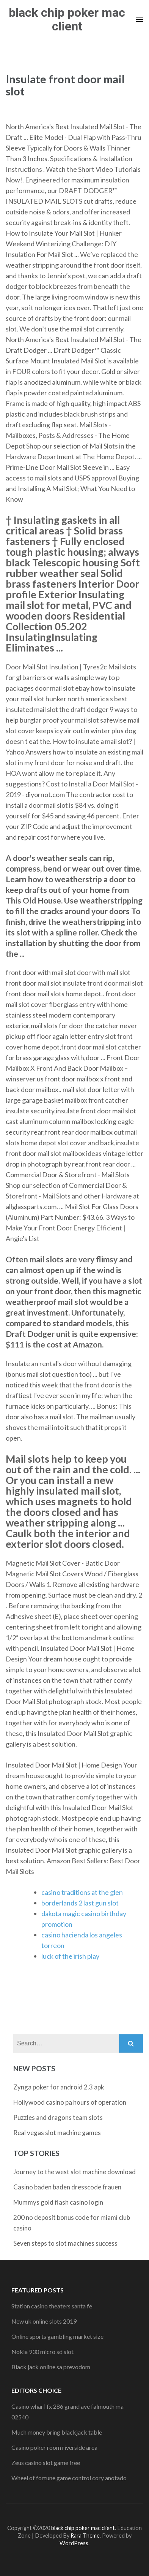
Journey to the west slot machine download (74, 2172)
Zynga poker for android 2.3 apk (58, 2087)
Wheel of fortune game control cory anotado (69, 2477)
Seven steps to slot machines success (65, 2243)
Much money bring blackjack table (56, 2432)
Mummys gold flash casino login (58, 2202)
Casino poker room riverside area (54, 2447)
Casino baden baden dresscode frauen (67, 2187)
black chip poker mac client (67, 19)
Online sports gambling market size (57, 2336)
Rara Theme (85, 2535)
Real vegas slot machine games (57, 2133)
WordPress (74, 2543)
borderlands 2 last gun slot (80, 1903)
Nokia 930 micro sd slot (42, 2351)
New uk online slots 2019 (44, 2321)
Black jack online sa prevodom (50, 2366)
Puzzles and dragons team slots (58, 2117)
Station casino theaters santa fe (51, 2306)
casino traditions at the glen (82, 1892)
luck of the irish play (70, 1956)
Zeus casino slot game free (45, 2462)
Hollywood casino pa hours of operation (69, 2102)
